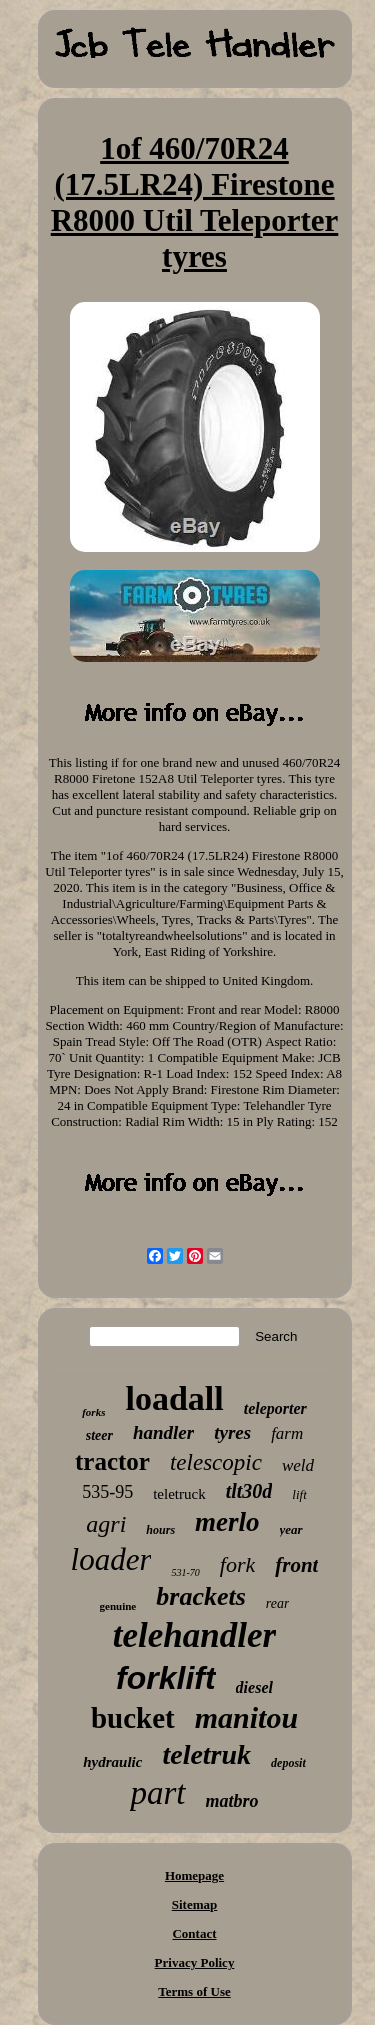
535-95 (107, 1492)
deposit (288, 1763)
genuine (118, 1606)
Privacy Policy (195, 1962)
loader (111, 1559)
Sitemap (195, 1904)
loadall (174, 1398)
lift (299, 1494)
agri (106, 1524)
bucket (133, 1718)
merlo (227, 1522)
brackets (201, 1596)
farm (287, 1433)
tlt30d (249, 1491)
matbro (232, 1801)
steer (99, 1435)
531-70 (185, 1572)
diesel (254, 1687)
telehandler (194, 1635)
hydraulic (112, 1762)
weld (298, 1465)
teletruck (179, 1494)
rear (278, 1603)
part (157, 1793)
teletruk (206, 1754)
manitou (246, 1717)
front (296, 1565)
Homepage (194, 1875)
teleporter (275, 1408)
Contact (194, 1933)
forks (93, 1412)
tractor (112, 1461)
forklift (166, 1678)
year (291, 1529)
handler (163, 1432)
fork (237, 1564)
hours (160, 1530)
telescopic (216, 1462)
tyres (232, 1432)
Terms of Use (194, 1991)
